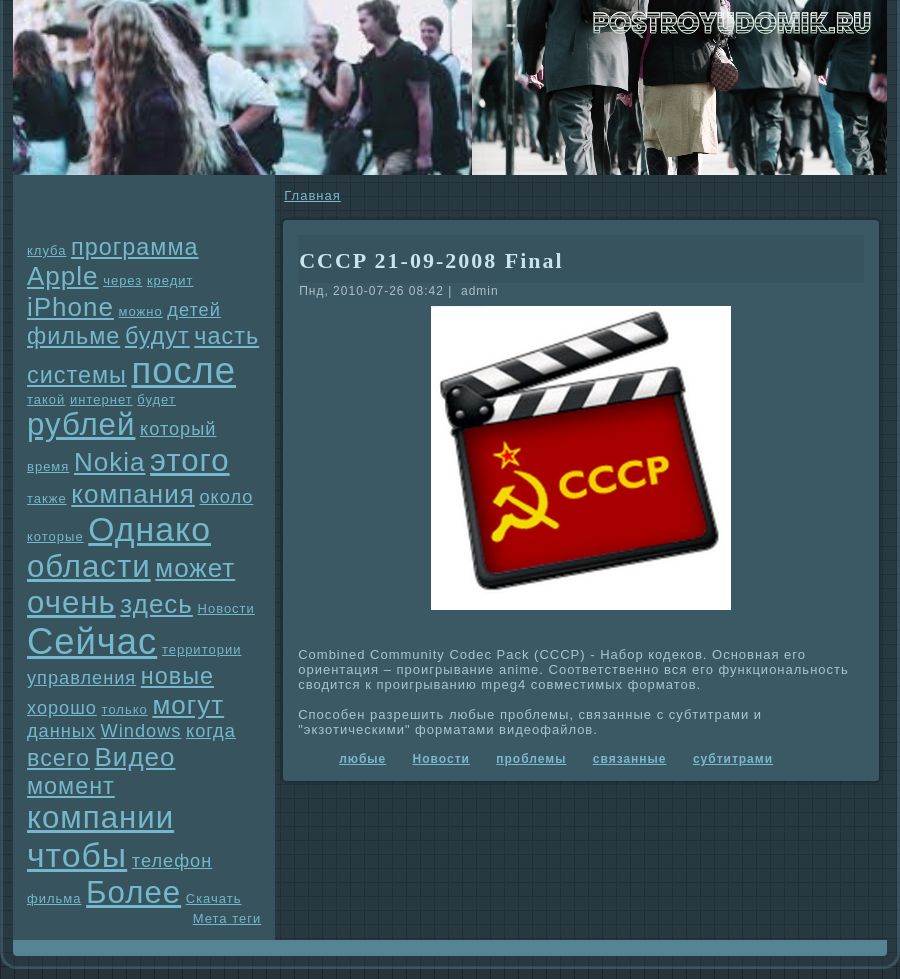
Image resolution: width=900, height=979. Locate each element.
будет (156, 399)
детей (194, 310)
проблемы (531, 759)
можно (141, 311)
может (195, 568)
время (48, 466)
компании (100, 817)
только (125, 709)
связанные (630, 759)
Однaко (149, 529)
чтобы (77, 855)
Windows (141, 731)
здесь (156, 604)
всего (58, 758)
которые (55, 536)
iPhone (70, 307)
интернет (101, 399)
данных (61, 731)
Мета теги (227, 918)
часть (226, 336)
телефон (172, 861)
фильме (73, 336)
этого (190, 460)
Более (133, 892)
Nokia (109, 462)
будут (157, 336)
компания (133, 494)
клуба (46, 250)
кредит (170, 280)
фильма (54, 898)
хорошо (62, 708)
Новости (226, 608)
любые (362, 759)
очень (71, 602)
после (183, 370)
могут (188, 705)
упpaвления (81, 678)
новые (177, 676)
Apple (63, 276)
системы (77, 375)
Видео (135, 757)
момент (71, 786)
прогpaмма (134, 247)
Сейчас (92, 641)
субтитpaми (733, 759)
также (47, 498)
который (178, 429)
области (89, 566)
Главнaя (312, 195)
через (122, 280)
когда (211, 731)
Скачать (214, 898)
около (226, 497)
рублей (81, 424)
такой (46, 399)
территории (202, 649)
